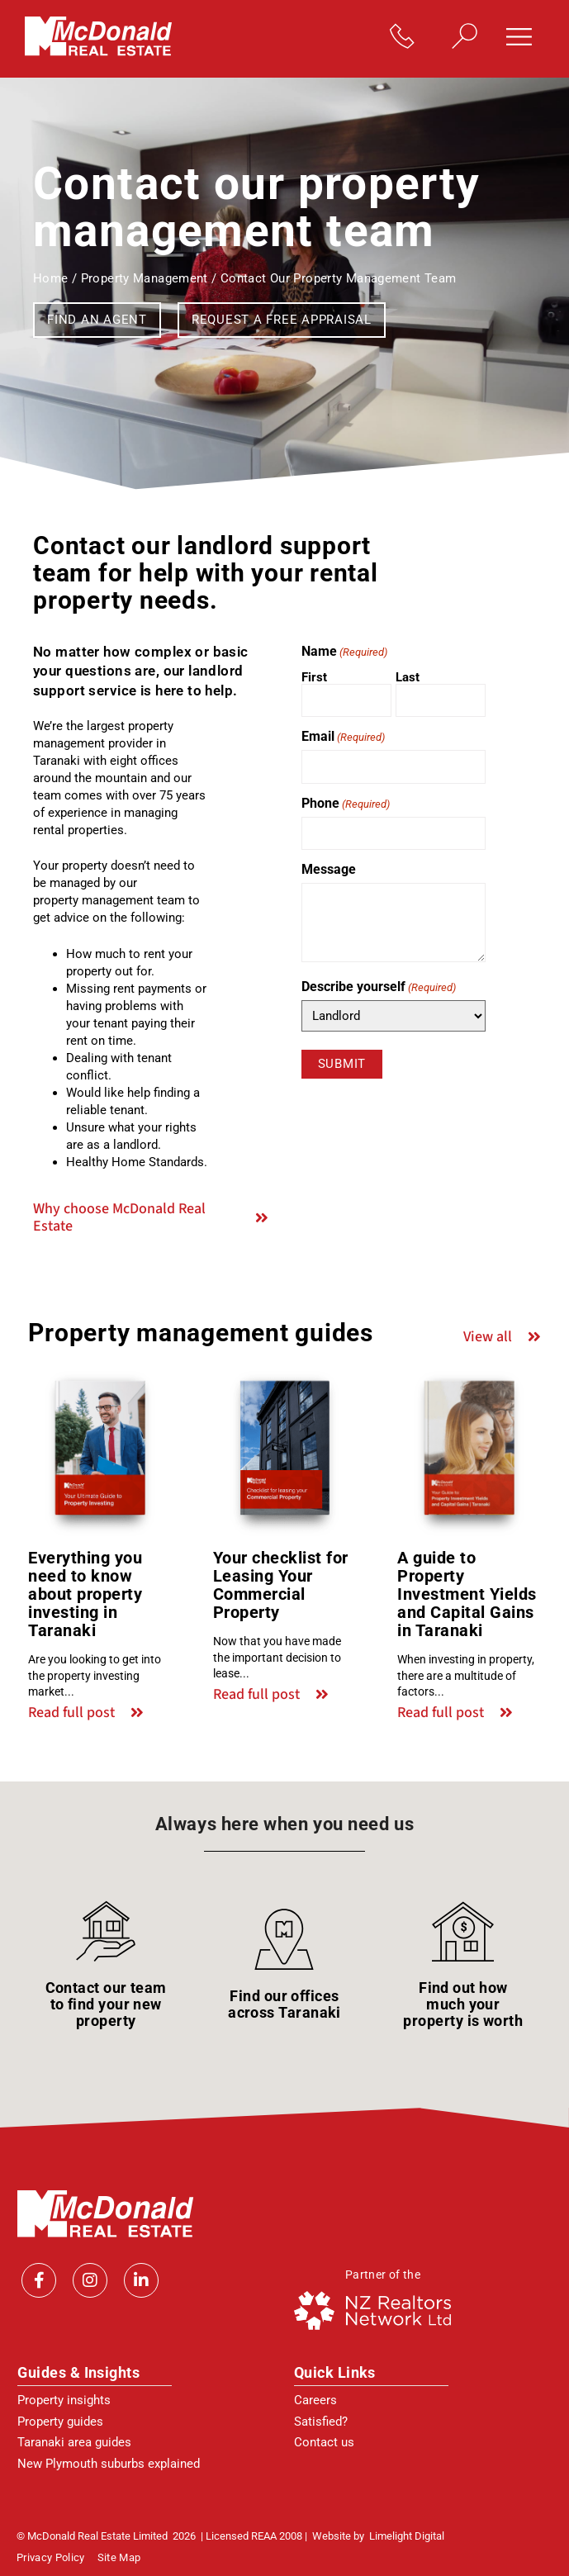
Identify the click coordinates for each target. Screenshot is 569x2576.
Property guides (60, 2421)
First (314, 677)
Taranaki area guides (74, 2442)
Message (328, 869)
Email (343, 736)
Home (51, 278)
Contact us (324, 2442)
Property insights (64, 2400)
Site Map (119, 2558)
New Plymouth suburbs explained (108, 2463)
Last (408, 677)
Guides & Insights (78, 2372)
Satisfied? (321, 2421)
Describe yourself (378, 987)
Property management (144, 278)
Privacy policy (51, 2558)
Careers (315, 2400)
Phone (345, 803)
